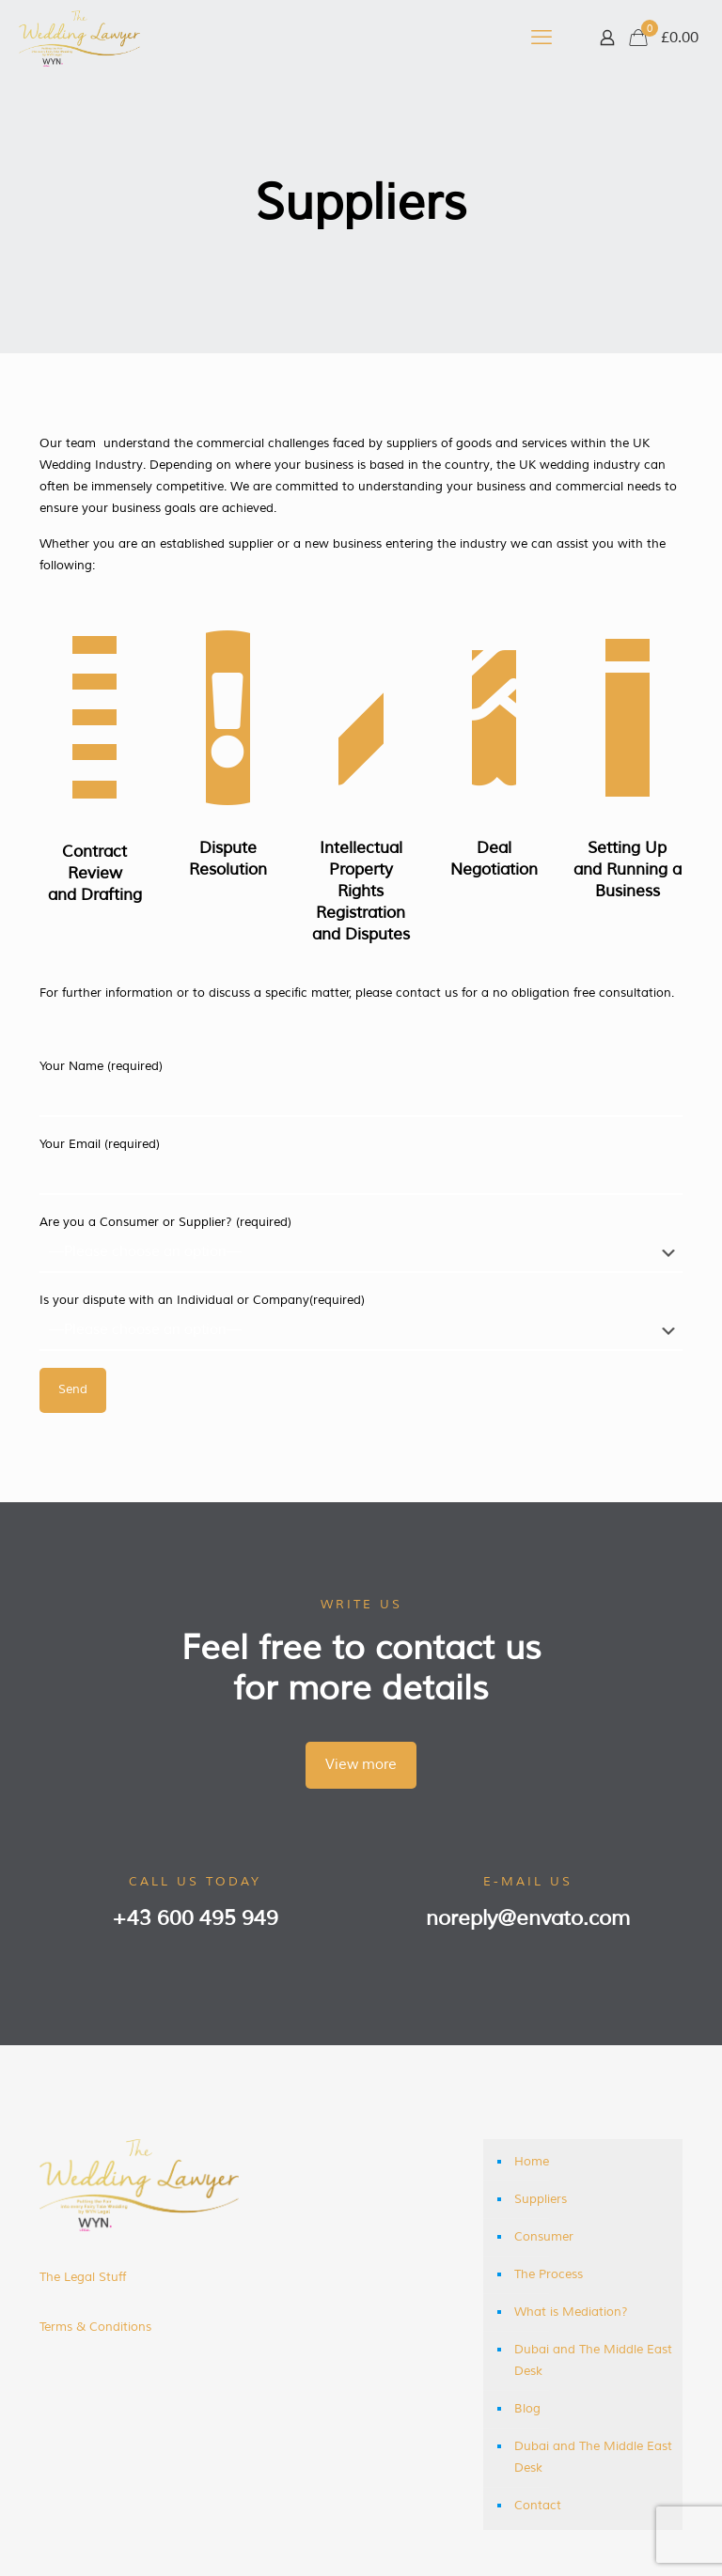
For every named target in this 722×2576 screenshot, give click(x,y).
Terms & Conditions (95, 2327)
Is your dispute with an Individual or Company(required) (361, 1322)
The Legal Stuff (82, 2277)
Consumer (543, 2236)
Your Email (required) (361, 1166)
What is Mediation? (571, 2312)
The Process (548, 2274)
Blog (527, 2408)
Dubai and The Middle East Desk (593, 2360)
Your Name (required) (361, 1088)
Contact (537, 2505)
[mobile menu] (541, 38)
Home (531, 2161)
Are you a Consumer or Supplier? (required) (361, 1244)
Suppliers (540, 2199)
